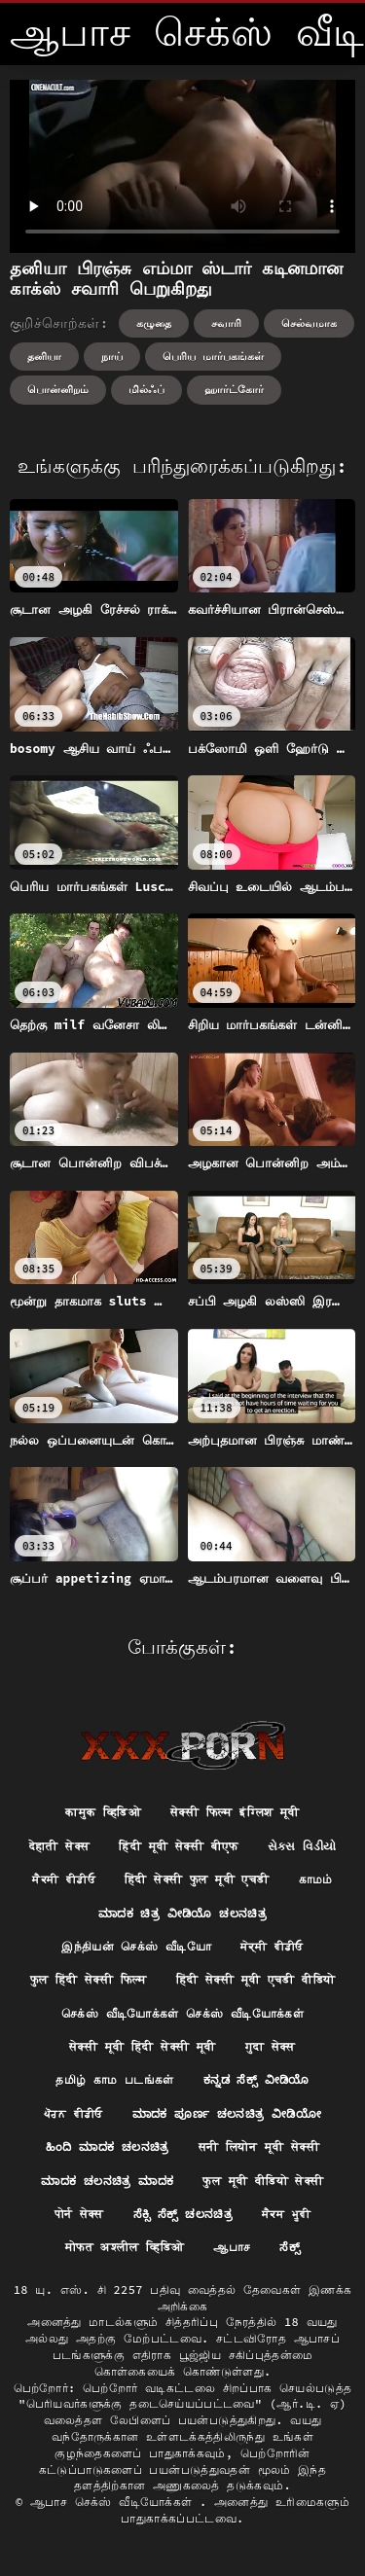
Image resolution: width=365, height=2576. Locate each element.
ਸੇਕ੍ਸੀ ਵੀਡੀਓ (272, 1946)
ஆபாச (231, 2246)
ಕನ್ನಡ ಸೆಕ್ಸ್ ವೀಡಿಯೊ (256, 2079)
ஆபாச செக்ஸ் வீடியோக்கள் (115, 2501)
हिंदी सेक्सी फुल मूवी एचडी (197, 1879)
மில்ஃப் (146, 389)
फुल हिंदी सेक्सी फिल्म (88, 1979)
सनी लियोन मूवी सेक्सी (259, 2146)
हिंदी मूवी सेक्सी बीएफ (178, 1846)
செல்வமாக (309, 323)
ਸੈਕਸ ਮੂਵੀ (286, 2213)
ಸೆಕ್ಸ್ (289, 2246)
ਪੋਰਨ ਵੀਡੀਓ (73, 2113)
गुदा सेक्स (270, 2046)
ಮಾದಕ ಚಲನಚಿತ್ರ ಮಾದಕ (107, 2180)
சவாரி (226, 323)
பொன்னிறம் (58, 389)
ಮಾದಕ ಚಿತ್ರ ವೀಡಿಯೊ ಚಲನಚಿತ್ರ (182, 1913)
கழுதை (153, 323)
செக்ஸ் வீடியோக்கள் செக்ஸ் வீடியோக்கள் (182, 2013)
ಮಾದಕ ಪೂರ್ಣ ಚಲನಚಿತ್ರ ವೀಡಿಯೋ (226, 2113)
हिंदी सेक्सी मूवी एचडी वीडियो (256, 1979)
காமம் (316, 1879)
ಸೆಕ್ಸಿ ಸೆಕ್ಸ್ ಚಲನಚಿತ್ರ (183, 2213)
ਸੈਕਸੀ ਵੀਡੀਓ (63, 1879)
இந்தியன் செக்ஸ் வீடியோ (136, 1946)
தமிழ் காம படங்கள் (114, 2079)
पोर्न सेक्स (79, 2213)
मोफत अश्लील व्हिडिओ (125, 2246)
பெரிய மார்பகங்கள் (213, 356)
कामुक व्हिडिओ (103, 1812)
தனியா (44, 356)
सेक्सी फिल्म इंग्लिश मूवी (235, 1812)
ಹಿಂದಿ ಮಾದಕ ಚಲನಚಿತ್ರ (107, 2146)
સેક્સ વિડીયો (302, 1846)
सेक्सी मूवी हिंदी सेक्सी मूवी (142, 2046)
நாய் (112, 356)
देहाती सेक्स (60, 1846)
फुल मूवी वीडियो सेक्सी (262, 2180)
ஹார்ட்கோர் (234, 389)
